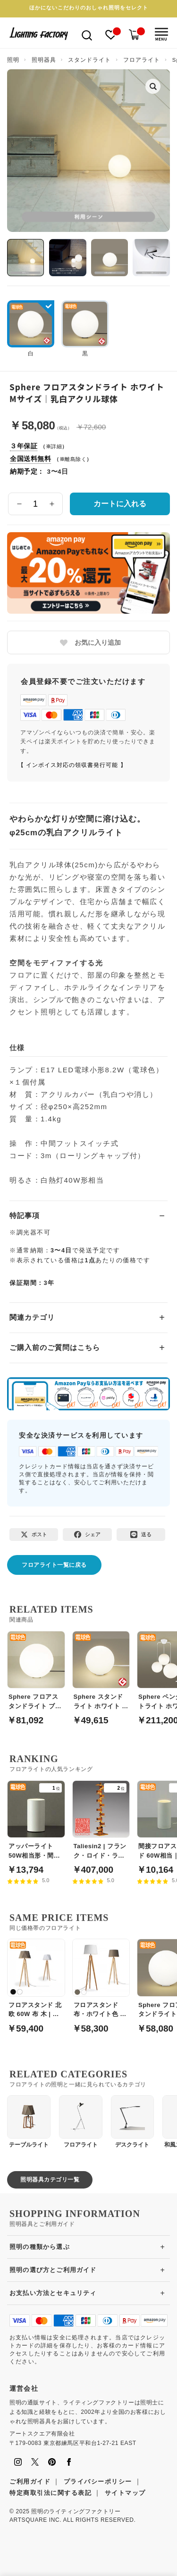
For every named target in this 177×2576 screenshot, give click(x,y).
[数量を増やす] (51, 503)
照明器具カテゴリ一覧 (49, 2179)
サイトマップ (125, 2492)
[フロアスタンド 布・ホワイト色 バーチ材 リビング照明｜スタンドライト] (101, 1981)
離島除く (75, 459)
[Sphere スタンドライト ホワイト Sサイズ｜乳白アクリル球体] (101, 1673)
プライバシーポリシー (98, 2481)
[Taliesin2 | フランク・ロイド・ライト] (101, 1822)
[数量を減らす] (19, 503)
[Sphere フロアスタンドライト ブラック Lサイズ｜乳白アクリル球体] (36, 1673)
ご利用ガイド (30, 2481)
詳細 (56, 446)
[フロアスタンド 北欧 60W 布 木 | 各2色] (36, 1981)
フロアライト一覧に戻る (54, 1565)
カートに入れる (119, 504)
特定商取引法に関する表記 (50, 2492)
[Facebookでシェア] (87, 1534)
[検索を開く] (87, 34)
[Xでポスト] (33, 1534)
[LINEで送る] (140, 1534)
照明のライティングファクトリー (75, 2511)
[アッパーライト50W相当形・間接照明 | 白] (36, 1822)
